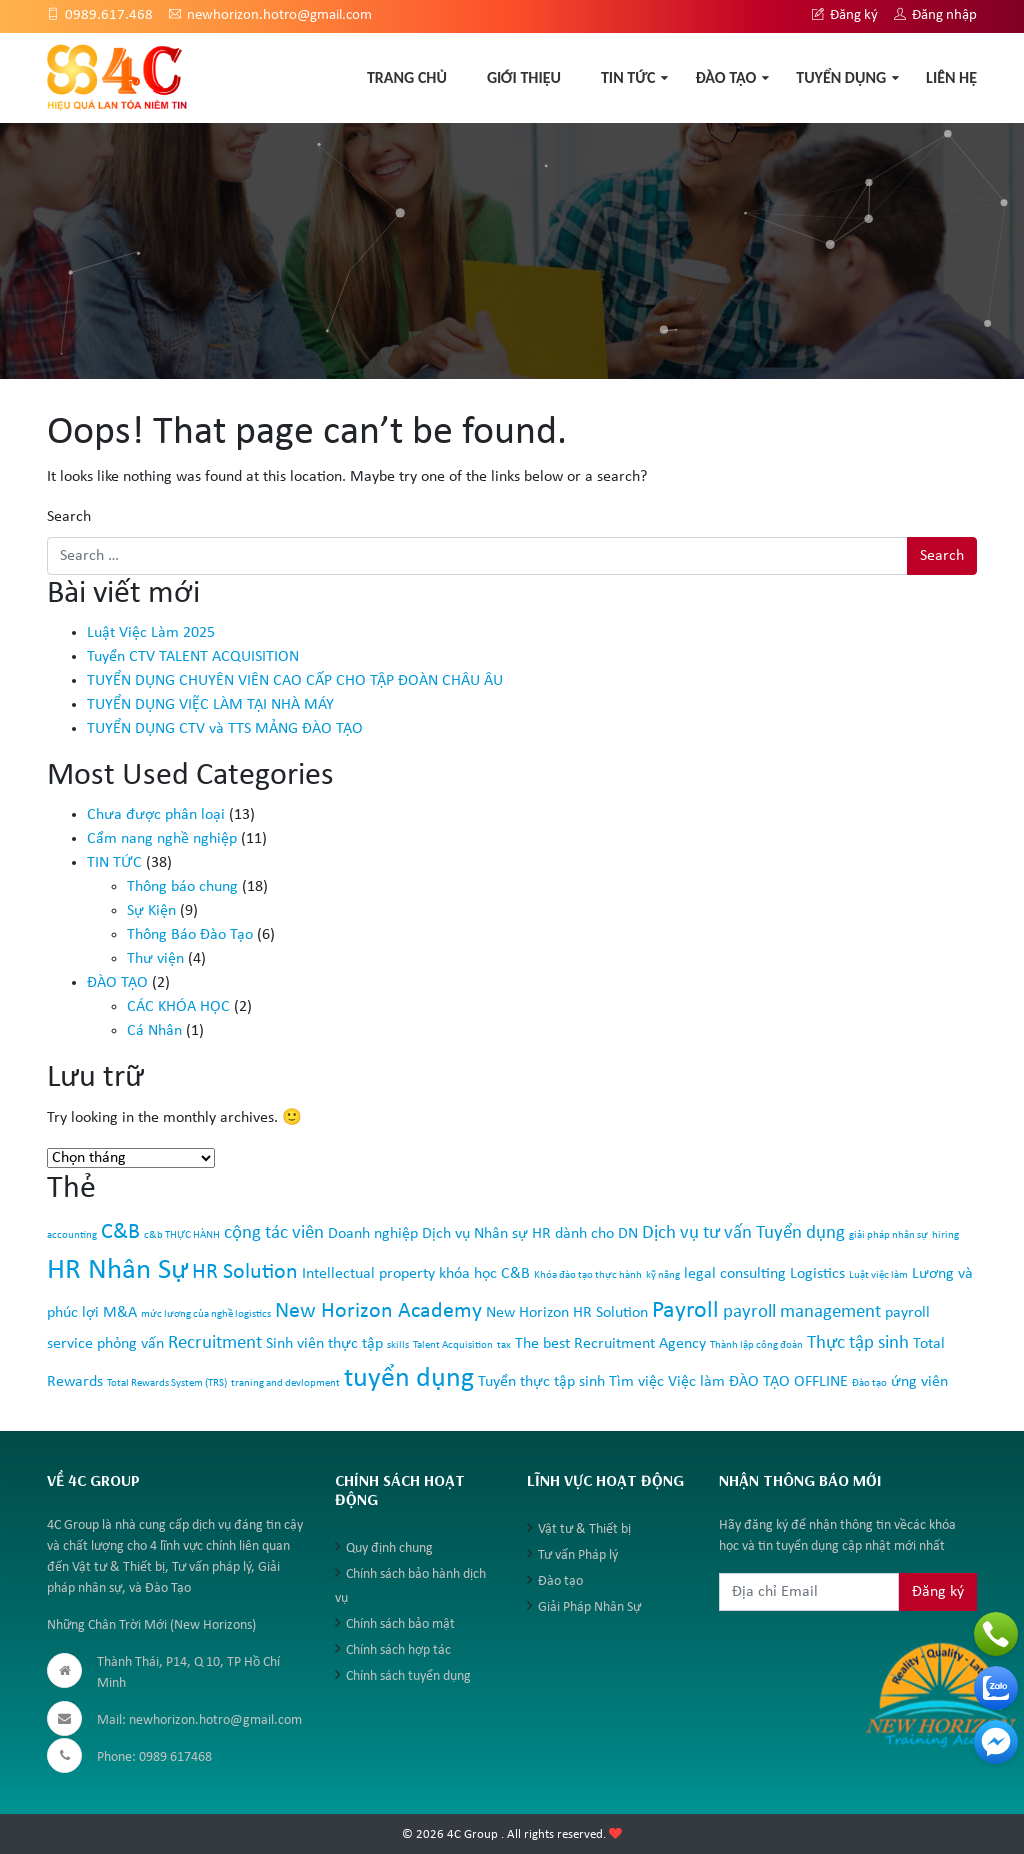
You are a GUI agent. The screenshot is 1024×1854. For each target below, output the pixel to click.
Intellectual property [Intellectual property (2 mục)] (368, 1274)
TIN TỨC (628, 77)
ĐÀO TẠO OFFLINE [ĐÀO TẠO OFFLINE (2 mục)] (788, 1382)
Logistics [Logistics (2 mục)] (817, 1274)
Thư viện (155, 959)
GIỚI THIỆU (524, 77)
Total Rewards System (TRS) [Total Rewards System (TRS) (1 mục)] (167, 1383)
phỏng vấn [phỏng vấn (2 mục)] (130, 1344)
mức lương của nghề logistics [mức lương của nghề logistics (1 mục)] (206, 1314)
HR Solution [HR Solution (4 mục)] (245, 1272)
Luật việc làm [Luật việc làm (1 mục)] (878, 1275)
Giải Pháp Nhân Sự (589, 1607)
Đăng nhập (935, 15)
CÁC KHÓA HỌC (178, 1007)
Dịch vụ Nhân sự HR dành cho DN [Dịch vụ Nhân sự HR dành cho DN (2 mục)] (530, 1234)
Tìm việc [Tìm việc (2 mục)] (636, 1382)
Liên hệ (951, 77)
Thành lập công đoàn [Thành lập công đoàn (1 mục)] (756, 1345)
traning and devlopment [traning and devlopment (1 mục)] (285, 1383)
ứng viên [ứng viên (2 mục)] (919, 1382)
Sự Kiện (151, 911)
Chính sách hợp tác (398, 1650)
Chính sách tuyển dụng (408, 1676)
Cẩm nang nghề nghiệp (162, 839)
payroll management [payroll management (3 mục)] (802, 1312)
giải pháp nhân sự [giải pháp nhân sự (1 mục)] (888, 1235)
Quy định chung (389, 1548)
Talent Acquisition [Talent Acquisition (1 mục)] (453, 1345)
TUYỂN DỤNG (841, 77)
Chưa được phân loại (156, 815)
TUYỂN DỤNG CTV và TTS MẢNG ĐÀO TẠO (225, 729)
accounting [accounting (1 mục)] (72, 1235)
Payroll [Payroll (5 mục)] (685, 1311)
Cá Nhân (154, 1031)
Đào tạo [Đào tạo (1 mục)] (869, 1383)
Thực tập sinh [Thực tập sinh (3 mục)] (858, 1343)
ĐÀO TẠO (725, 77)
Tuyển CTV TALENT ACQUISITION (193, 657)
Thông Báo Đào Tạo (190, 935)
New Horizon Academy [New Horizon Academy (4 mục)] (378, 1311)
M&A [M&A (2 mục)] (120, 1313)
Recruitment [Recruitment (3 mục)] (215, 1343)
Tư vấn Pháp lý (578, 1555)
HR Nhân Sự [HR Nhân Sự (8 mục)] (117, 1270)
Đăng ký (845, 15)
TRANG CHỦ (407, 77)
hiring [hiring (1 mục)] (945, 1235)
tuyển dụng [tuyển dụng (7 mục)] (409, 1379)
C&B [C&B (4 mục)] (120, 1232)
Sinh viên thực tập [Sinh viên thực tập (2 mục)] (324, 1344)
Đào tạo (560, 1581)
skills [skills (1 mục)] (398, 1345)
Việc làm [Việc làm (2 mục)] (696, 1382)
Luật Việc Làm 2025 (151, 633)
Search (69, 517)
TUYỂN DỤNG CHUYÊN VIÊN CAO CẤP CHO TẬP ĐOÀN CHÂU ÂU (295, 681)
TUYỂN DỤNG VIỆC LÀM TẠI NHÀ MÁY (210, 705)
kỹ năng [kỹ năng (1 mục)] (663, 1275)
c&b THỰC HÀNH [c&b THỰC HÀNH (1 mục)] (182, 1235)
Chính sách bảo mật (400, 1624)
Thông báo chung (182, 887)
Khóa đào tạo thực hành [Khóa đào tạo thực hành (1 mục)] (588, 1275)
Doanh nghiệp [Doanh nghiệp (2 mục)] (373, 1234)
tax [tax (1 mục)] (504, 1345)
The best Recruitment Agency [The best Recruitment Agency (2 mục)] (610, 1344)
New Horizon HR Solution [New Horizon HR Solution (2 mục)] (567, 1313)
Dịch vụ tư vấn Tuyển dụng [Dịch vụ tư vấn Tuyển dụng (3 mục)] (743, 1233)
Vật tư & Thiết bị (584, 1529)
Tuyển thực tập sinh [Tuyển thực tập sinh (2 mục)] (541, 1382)
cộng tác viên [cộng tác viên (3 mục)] (274, 1233)
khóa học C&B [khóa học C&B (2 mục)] (484, 1274)
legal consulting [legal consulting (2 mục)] (735, 1274)
